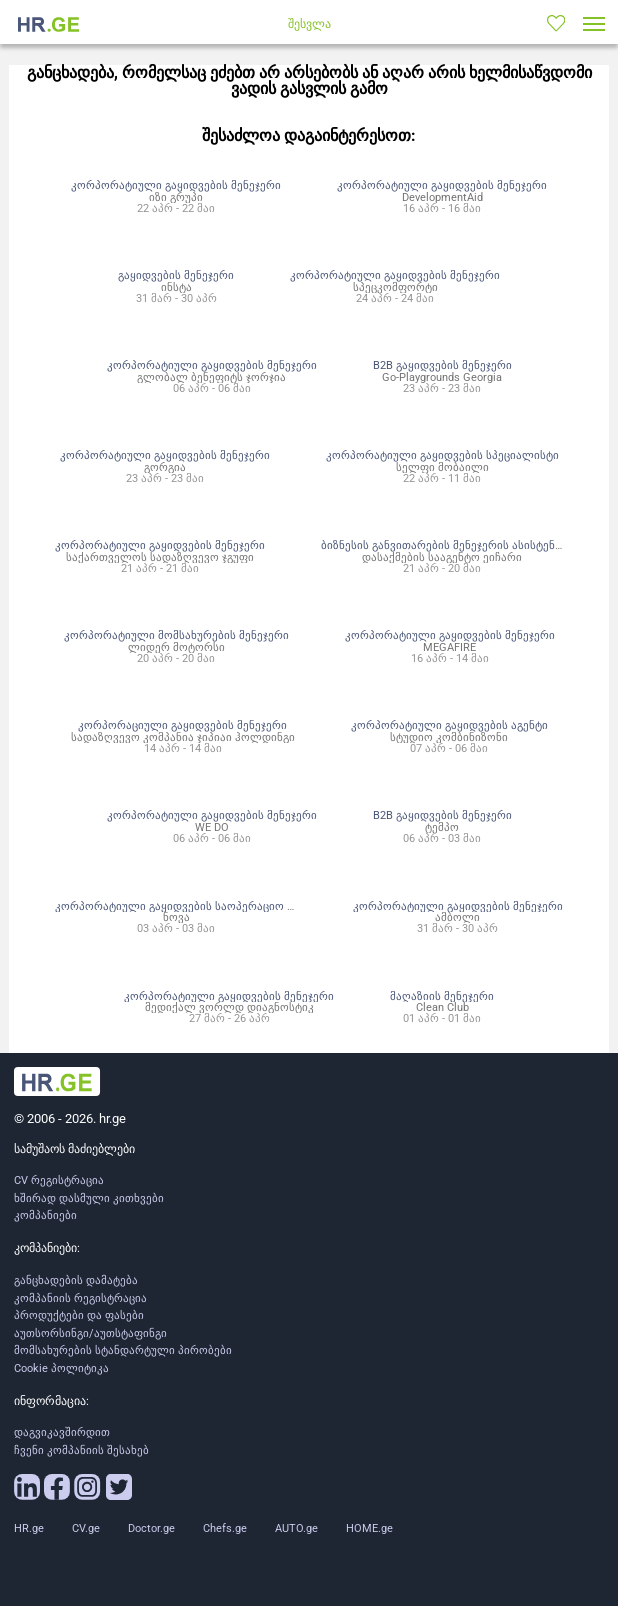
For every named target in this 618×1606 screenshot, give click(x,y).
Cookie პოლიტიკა (61, 1368)
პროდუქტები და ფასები (79, 1315)
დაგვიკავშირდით (62, 1432)
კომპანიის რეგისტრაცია (80, 1298)
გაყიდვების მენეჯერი (176, 275)
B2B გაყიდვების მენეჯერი (442, 365)
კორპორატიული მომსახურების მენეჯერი (176, 635)
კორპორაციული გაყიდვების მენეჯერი (182, 725)
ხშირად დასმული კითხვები (89, 1198)
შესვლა (309, 24)
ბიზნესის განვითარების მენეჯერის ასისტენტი (444, 545)
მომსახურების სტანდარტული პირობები (123, 1350)
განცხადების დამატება (76, 1280)
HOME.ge (369, 1528)
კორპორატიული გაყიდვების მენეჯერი (176, 185)
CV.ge (86, 1528)
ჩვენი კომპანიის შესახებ (81, 1450)
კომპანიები (45, 1215)
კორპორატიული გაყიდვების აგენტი (449, 725)
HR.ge (29, 1528)
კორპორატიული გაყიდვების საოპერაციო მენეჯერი (196, 906)
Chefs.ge (225, 1528)
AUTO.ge (296, 1528)
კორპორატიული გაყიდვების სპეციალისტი (442, 455)
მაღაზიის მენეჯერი (442, 996)
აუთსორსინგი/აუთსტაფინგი (90, 1333)
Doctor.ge (151, 1528)
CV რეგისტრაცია (59, 1180)
